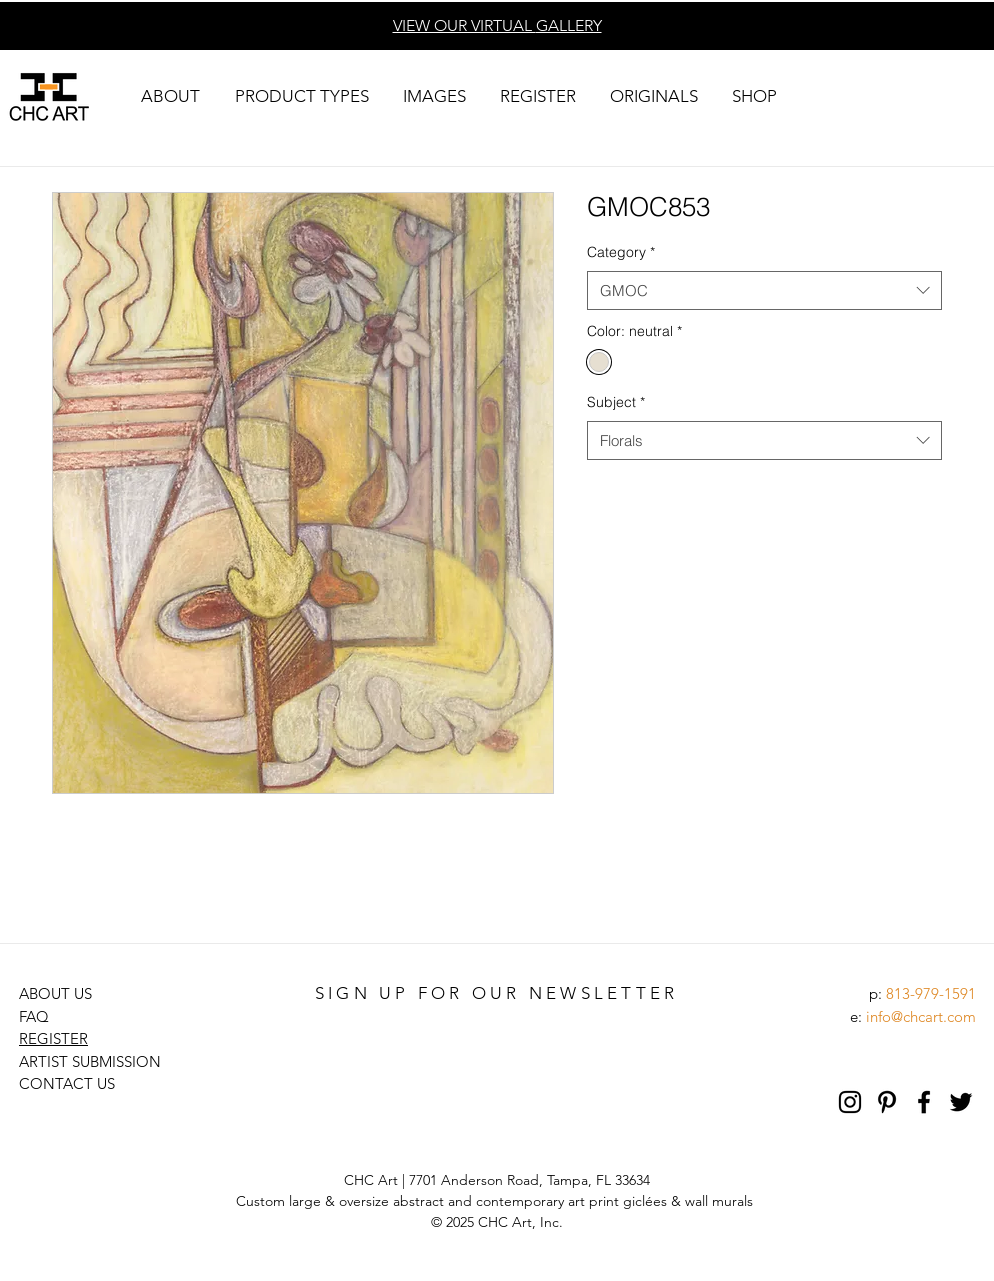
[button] (170, 96)
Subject (616, 402)
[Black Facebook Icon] (924, 1102)
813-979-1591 (931, 993)
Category (621, 252)
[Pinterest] (887, 1102)
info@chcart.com (921, 1016)
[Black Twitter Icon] (961, 1102)
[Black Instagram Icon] (850, 1102)
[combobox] (764, 290)
